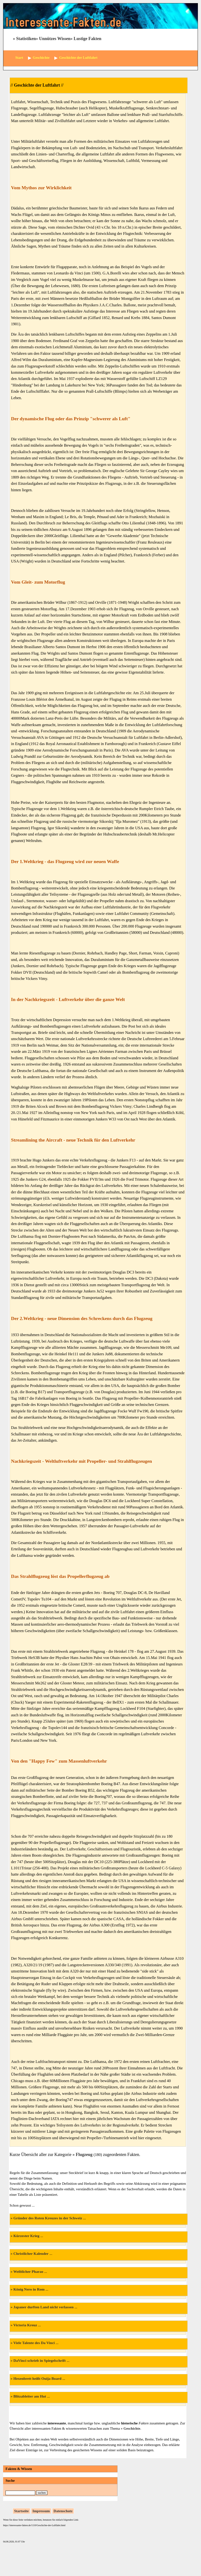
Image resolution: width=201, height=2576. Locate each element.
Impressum (41, 2511)
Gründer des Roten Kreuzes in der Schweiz (47, 2218)
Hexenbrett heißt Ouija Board (37, 2378)
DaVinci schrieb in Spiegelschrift (39, 2360)
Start (19, 57)
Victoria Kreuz (25, 2325)
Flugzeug (84, 2154)
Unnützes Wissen (54, 38)
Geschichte (131, 2428)
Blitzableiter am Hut (29, 2396)
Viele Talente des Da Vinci (34, 2343)
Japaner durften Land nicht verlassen (43, 2307)
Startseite (21, 2511)
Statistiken (26, 38)
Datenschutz (63, 2511)
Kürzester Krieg (26, 2236)
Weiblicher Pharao (28, 2271)
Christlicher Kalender (31, 2253)
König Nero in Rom (29, 2289)
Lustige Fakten (87, 38)
